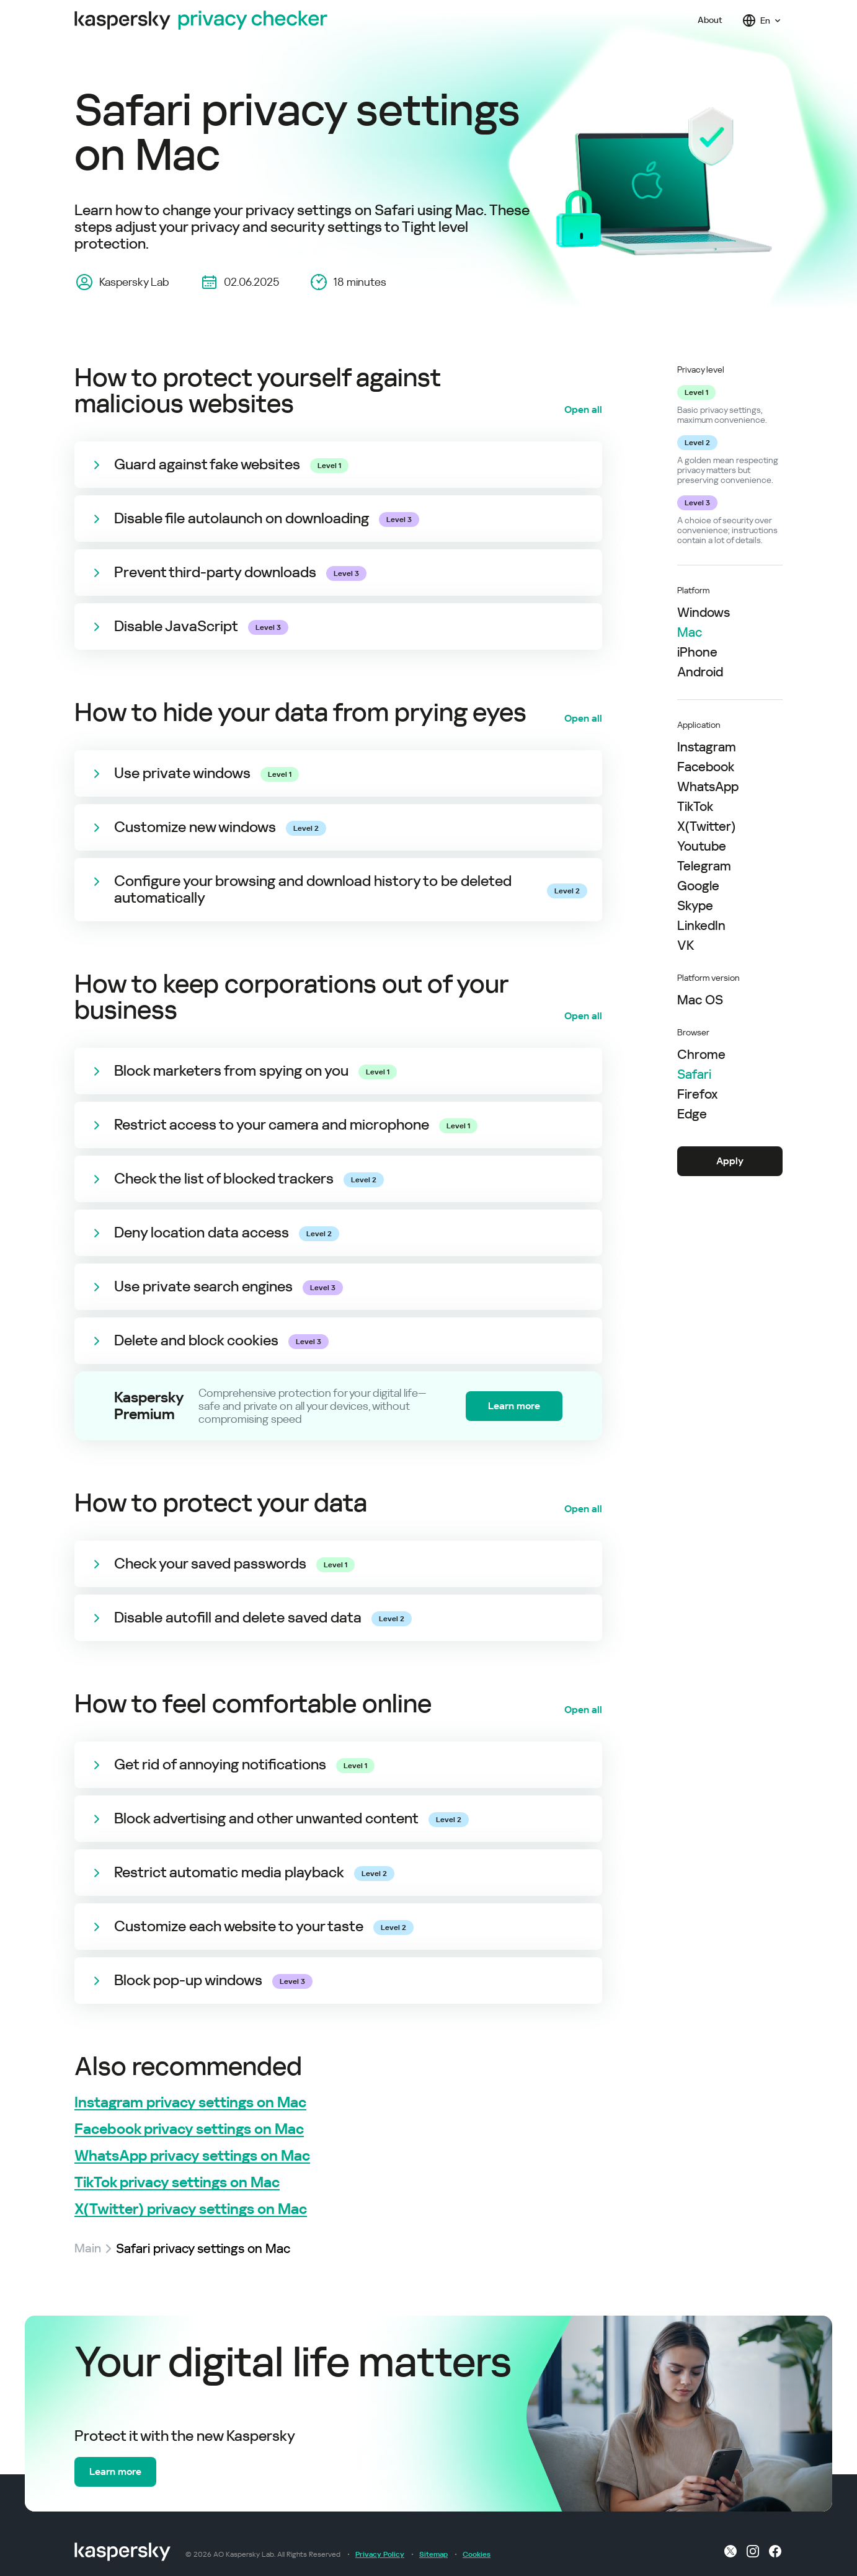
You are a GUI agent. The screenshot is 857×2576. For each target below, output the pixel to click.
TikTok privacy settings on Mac (177, 2182)
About (709, 20)
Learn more (514, 1406)
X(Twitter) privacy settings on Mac (190, 2209)
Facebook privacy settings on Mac (189, 2129)
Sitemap (433, 2554)
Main (88, 2248)
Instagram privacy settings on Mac (190, 2102)
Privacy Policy (379, 2554)
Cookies (477, 2554)
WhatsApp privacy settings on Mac (192, 2156)
